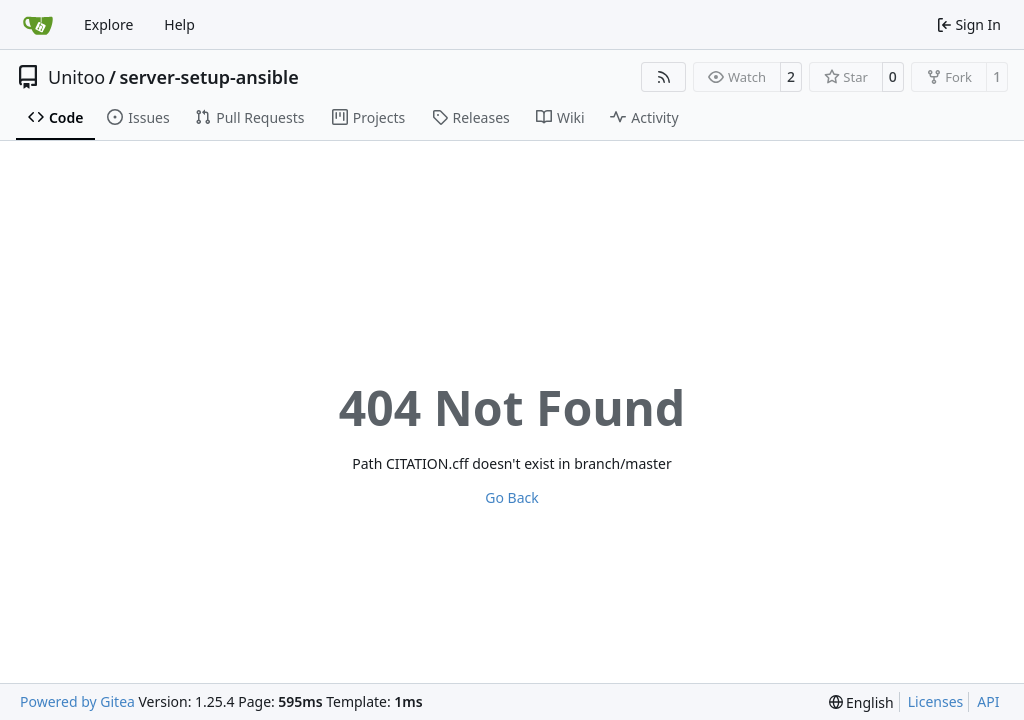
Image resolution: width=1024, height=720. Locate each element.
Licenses (936, 701)
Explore (108, 24)
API (988, 701)
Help (179, 24)
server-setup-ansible (208, 77)
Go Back (511, 497)
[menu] (861, 702)
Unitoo (76, 77)
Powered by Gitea (77, 701)
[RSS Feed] (664, 77)
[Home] (38, 25)
